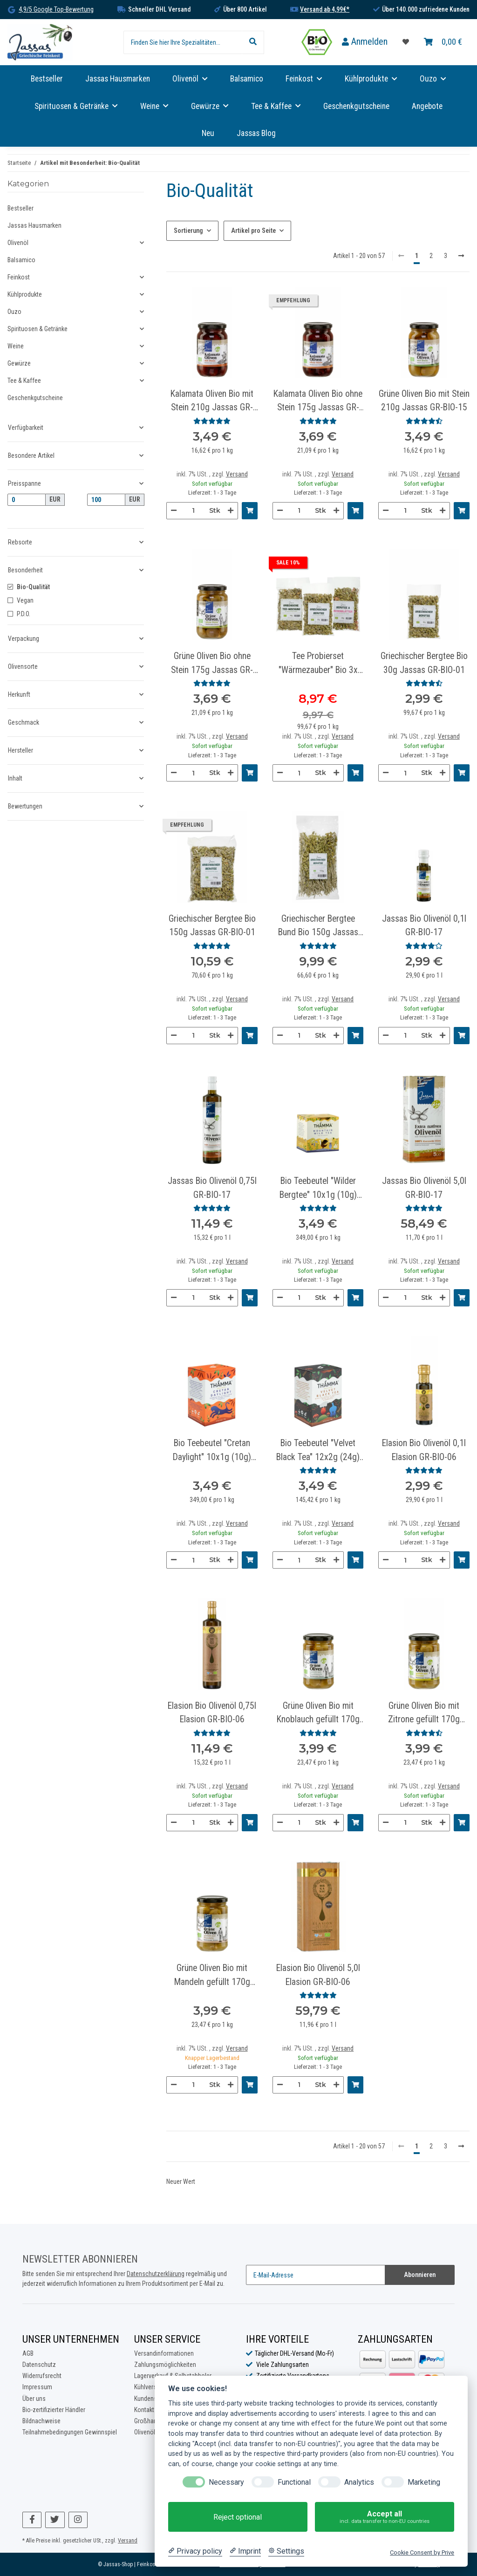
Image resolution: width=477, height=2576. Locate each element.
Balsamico (21, 260)
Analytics (359, 2482)
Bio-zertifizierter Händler (53, 2409)
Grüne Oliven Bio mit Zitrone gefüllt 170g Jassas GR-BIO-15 (424, 1713)
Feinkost (18, 277)
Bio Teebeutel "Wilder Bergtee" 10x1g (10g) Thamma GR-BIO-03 (318, 1189)
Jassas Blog (256, 133)
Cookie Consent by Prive (422, 2552)
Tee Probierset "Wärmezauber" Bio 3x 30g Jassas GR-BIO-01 (318, 664)
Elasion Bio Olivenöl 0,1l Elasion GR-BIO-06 (424, 1450)
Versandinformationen (164, 2353)
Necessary (226, 2482)
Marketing (424, 2482)
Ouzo (14, 311)
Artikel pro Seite (253, 230)
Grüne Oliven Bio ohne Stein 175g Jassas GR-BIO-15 (212, 664)
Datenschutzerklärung (155, 2273)
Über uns (34, 2398)
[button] (364, 42)
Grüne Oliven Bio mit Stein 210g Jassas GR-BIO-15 (424, 400)
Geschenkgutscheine (35, 397)
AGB (28, 2353)
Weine (15, 346)
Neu (208, 133)
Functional (294, 2482)
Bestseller (20, 208)
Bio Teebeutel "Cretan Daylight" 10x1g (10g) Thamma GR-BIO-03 (212, 1451)
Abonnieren (420, 2274)
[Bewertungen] (212, 421)
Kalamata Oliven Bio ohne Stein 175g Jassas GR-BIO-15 (317, 401)
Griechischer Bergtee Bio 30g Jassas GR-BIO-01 (424, 663)
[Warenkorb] (443, 42)
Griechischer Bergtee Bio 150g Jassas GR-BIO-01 (212, 925)
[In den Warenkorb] (250, 510)
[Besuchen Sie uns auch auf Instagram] (78, 2520)
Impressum (37, 2387)
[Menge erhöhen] (231, 511)
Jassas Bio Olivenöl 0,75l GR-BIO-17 (212, 1188)
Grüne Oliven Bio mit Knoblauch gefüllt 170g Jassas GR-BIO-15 (318, 1713)
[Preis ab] (26, 500)
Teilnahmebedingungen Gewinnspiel (69, 2432)
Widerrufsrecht (41, 2375)
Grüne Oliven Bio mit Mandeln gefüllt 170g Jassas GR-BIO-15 (212, 1976)
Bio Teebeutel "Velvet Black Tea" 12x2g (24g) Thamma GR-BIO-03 (318, 1451)
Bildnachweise (41, 2421)
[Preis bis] (106, 500)
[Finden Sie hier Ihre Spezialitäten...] (182, 42)
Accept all (384, 2517)
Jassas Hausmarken (34, 225)
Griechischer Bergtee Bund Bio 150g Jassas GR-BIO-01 (318, 926)
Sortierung (188, 230)
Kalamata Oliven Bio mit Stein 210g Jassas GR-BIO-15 (211, 401)
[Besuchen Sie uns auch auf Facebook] (31, 2520)
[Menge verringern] (174, 511)
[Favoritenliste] (405, 42)
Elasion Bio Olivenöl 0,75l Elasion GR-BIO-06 (212, 1712)
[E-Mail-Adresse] (315, 2275)
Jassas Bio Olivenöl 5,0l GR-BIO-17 (424, 1188)
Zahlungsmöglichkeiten (165, 2364)
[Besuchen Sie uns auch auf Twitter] (54, 2520)
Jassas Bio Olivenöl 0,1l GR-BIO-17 (424, 925)
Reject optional (237, 2517)
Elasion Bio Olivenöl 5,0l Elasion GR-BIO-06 (318, 1975)
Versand (237, 474)
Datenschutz (39, 2364)
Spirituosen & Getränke (37, 329)
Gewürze (19, 363)
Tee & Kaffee (24, 380)
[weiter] (461, 256)
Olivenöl (17, 242)
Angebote (427, 106)
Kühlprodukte (24, 294)
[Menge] (193, 511)
